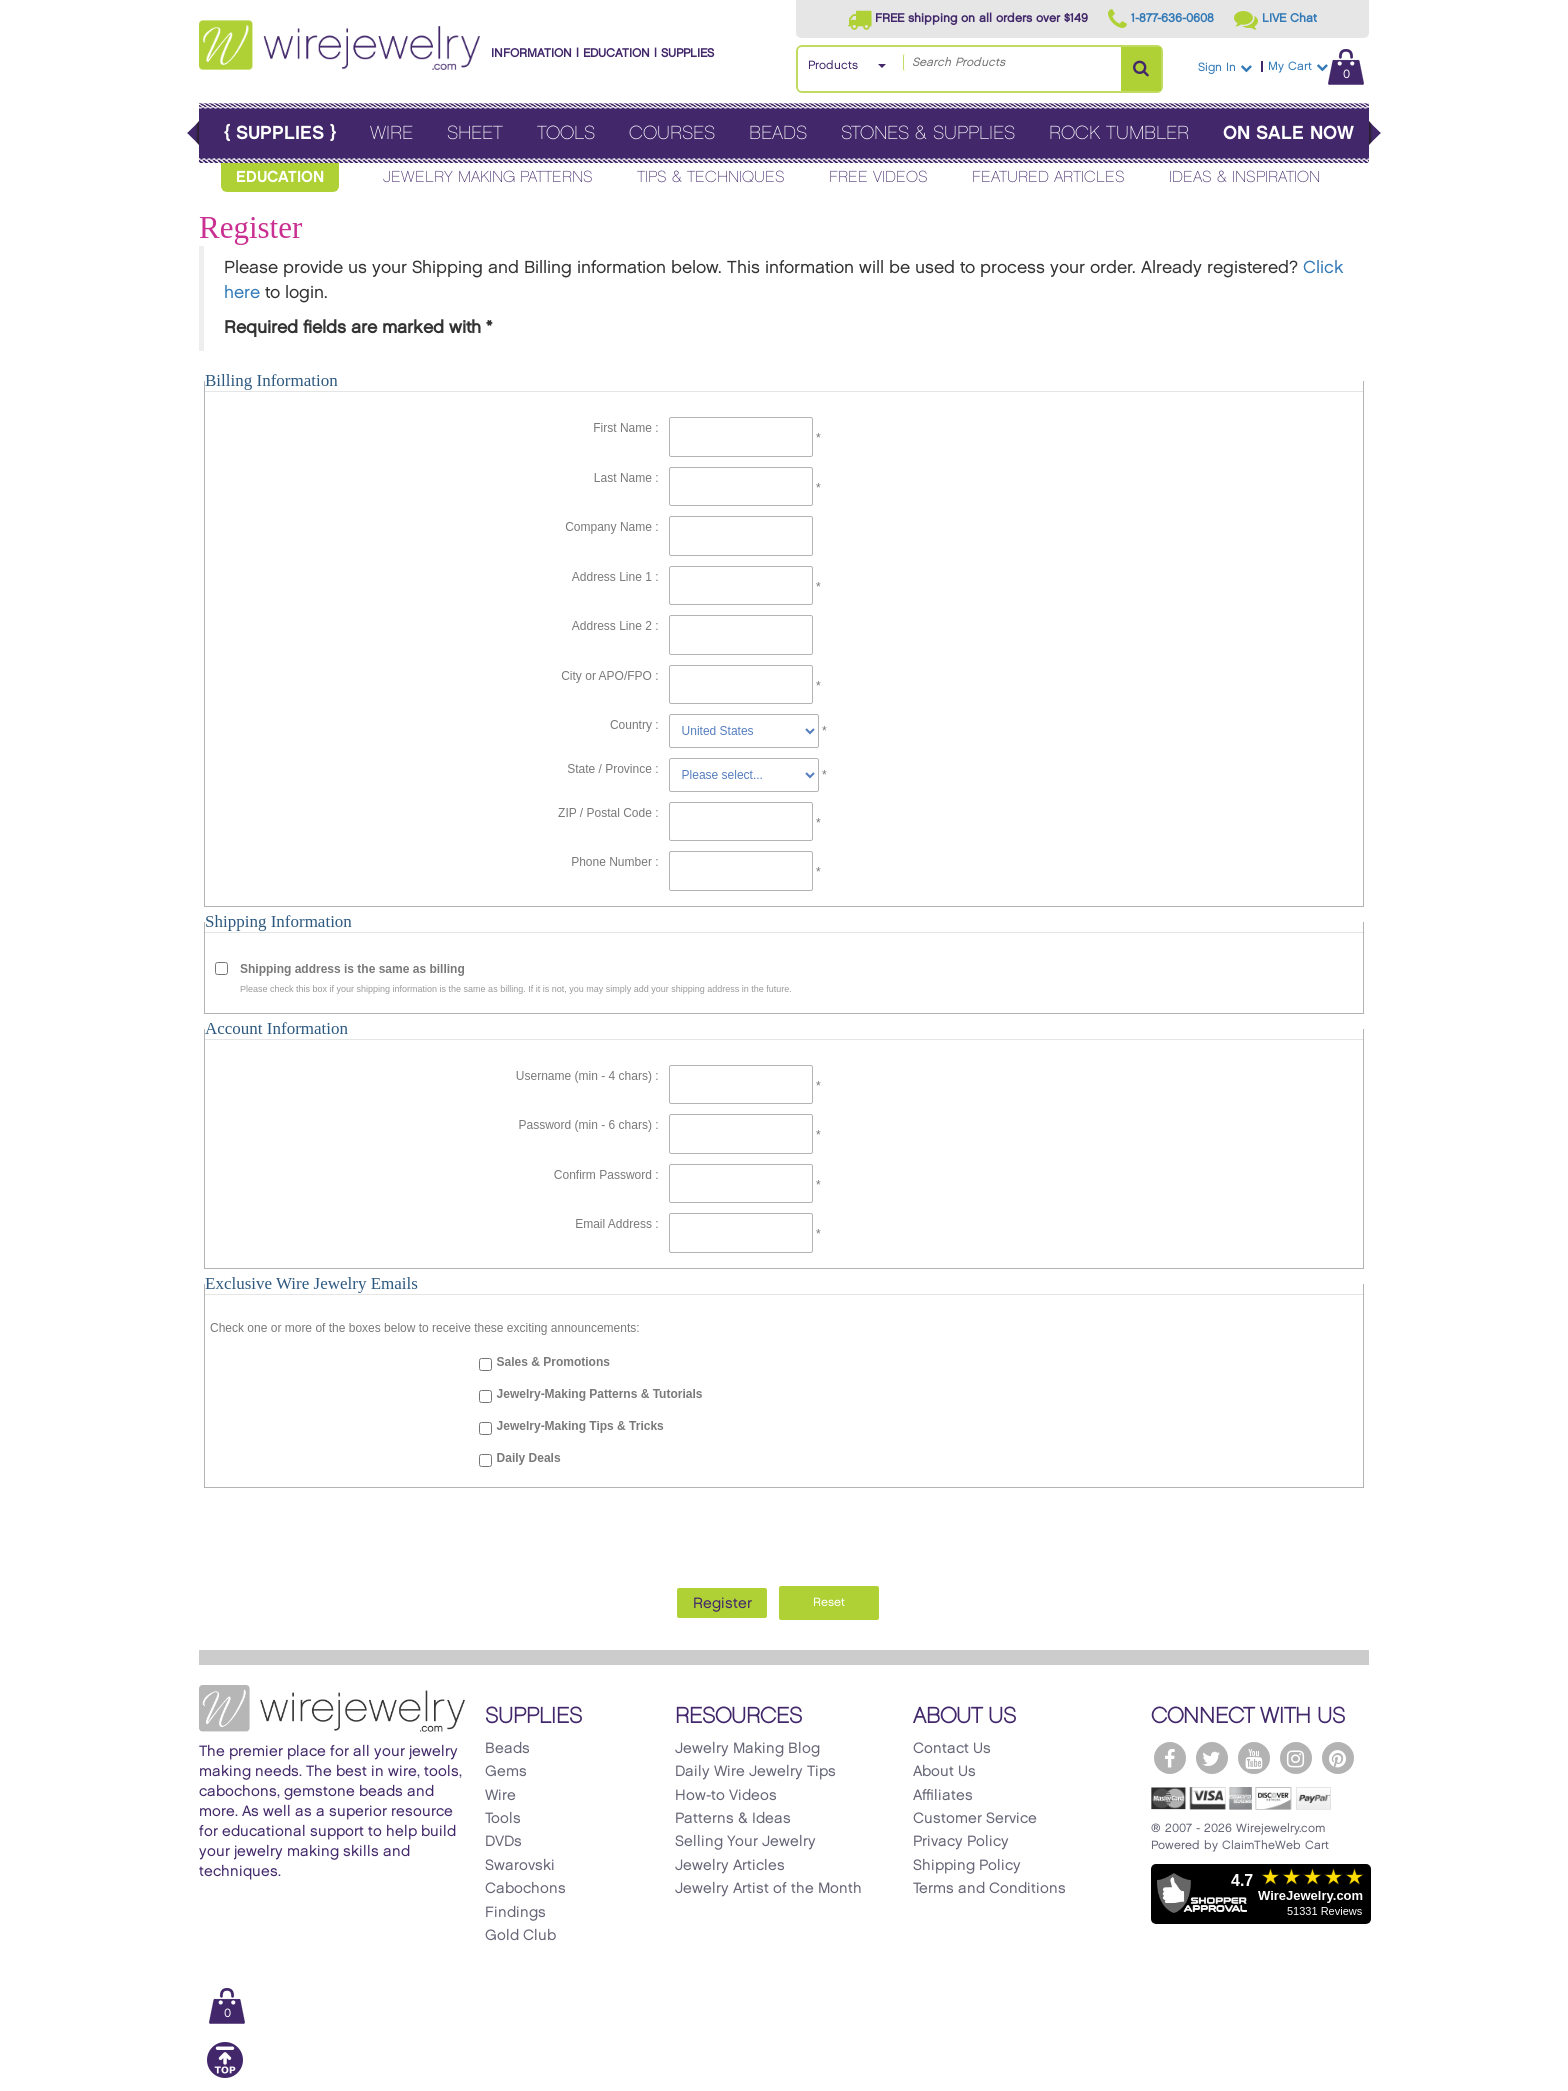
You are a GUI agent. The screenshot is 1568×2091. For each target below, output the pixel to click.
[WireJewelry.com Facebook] (1170, 1758)
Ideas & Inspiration (1244, 177)
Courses (672, 133)
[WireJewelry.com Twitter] (1212, 1758)
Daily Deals (529, 1458)
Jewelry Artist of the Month (768, 1889)
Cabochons (525, 1889)
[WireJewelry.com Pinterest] (1338, 1758)
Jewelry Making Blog (747, 1749)
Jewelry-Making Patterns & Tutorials (600, 1394)
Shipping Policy (967, 1866)
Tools (566, 133)
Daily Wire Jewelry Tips (755, 1772)
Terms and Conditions (989, 1889)
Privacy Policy (961, 1842)
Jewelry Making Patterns (488, 177)
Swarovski (520, 1866)
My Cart (1316, 66)
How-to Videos (726, 1796)
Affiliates (943, 1796)
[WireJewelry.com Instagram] (1296, 1758)
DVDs (503, 1842)
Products (833, 65)
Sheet (475, 133)
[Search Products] (1141, 69)
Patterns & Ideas (733, 1819)
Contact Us (952, 1749)
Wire (391, 133)
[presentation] (784, 1532)
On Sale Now (1288, 133)
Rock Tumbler (1119, 133)
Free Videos (878, 177)
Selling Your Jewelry (745, 1842)
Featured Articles (1048, 177)
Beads (778, 133)
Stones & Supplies (928, 133)
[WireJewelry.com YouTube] (1254, 1758)
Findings (515, 1913)
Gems (506, 1772)
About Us (944, 1772)
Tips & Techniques (711, 177)
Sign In (1225, 67)
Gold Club (520, 1936)
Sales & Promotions (553, 1362)
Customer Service (975, 1819)
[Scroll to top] (225, 2074)
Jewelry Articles (730, 1866)
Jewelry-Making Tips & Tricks (580, 1426)
